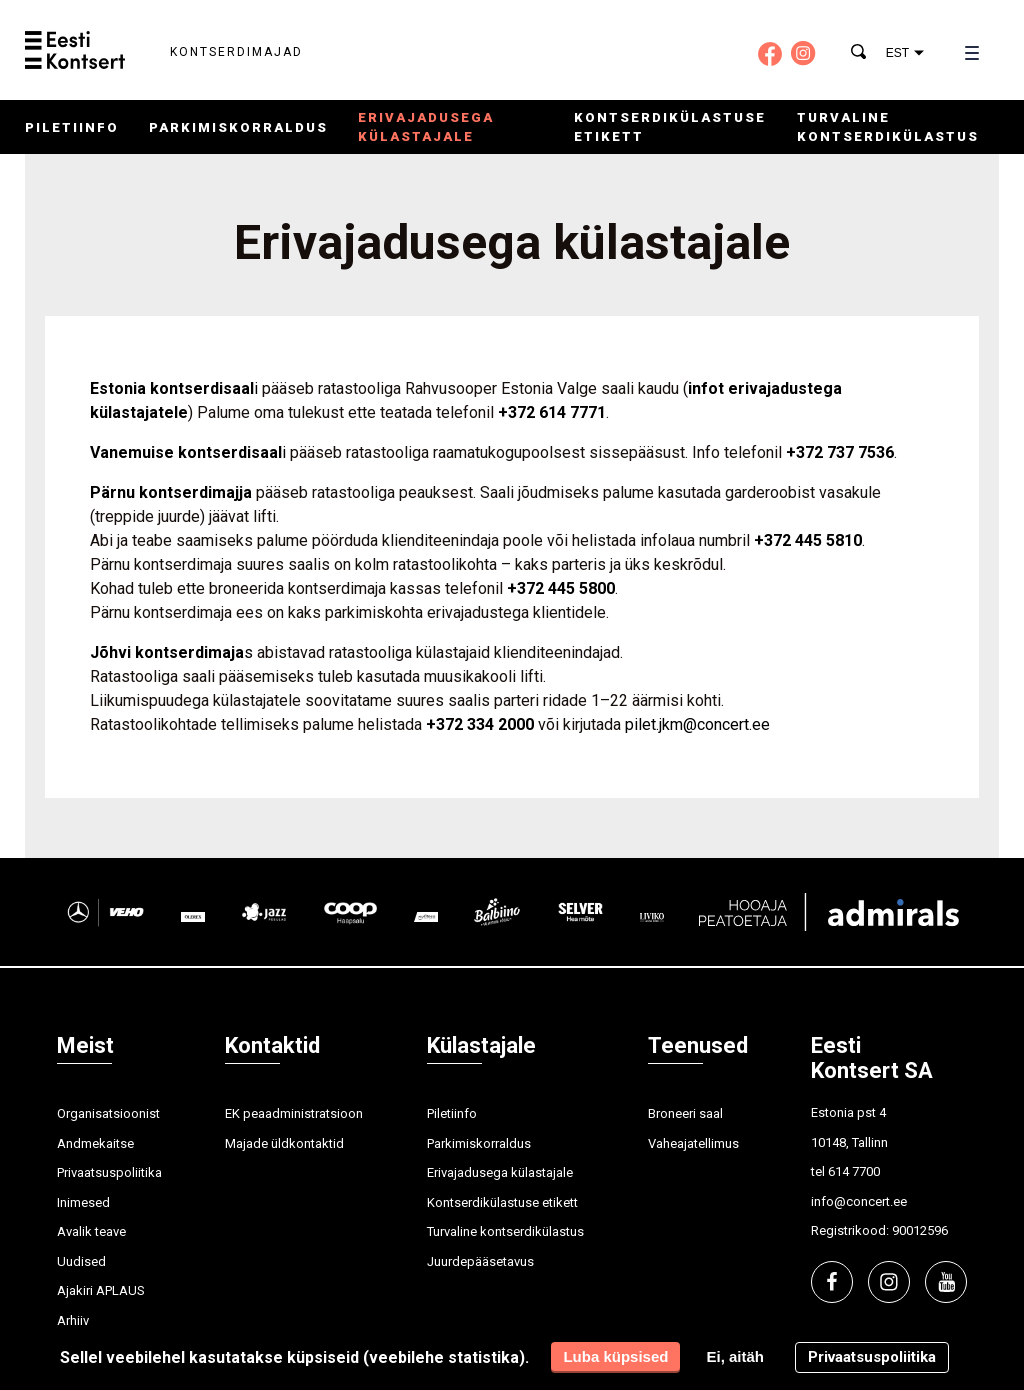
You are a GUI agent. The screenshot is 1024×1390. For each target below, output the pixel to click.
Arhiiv (73, 1320)
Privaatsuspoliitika (109, 1172)
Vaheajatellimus (693, 1143)
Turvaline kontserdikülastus (505, 1231)
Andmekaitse (95, 1143)
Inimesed (83, 1202)
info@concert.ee (859, 1201)
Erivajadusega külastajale (500, 1172)
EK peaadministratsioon (294, 1113)
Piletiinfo (72, 127)
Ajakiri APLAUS (101, 1290)
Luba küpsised (615, 1356)
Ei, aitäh (735, 1356)
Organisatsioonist (108, 1113)
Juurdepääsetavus (480, 1261)
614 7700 (854, 1171)
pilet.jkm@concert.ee (697, 724)
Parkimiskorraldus (238, 127)
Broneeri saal (685, 1113)
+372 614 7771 (552, 412)
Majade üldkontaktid (284, 1143)
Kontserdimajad (236, 52)
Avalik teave (91, 1231)
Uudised (81, 1261)
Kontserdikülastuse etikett (502, 1202)
